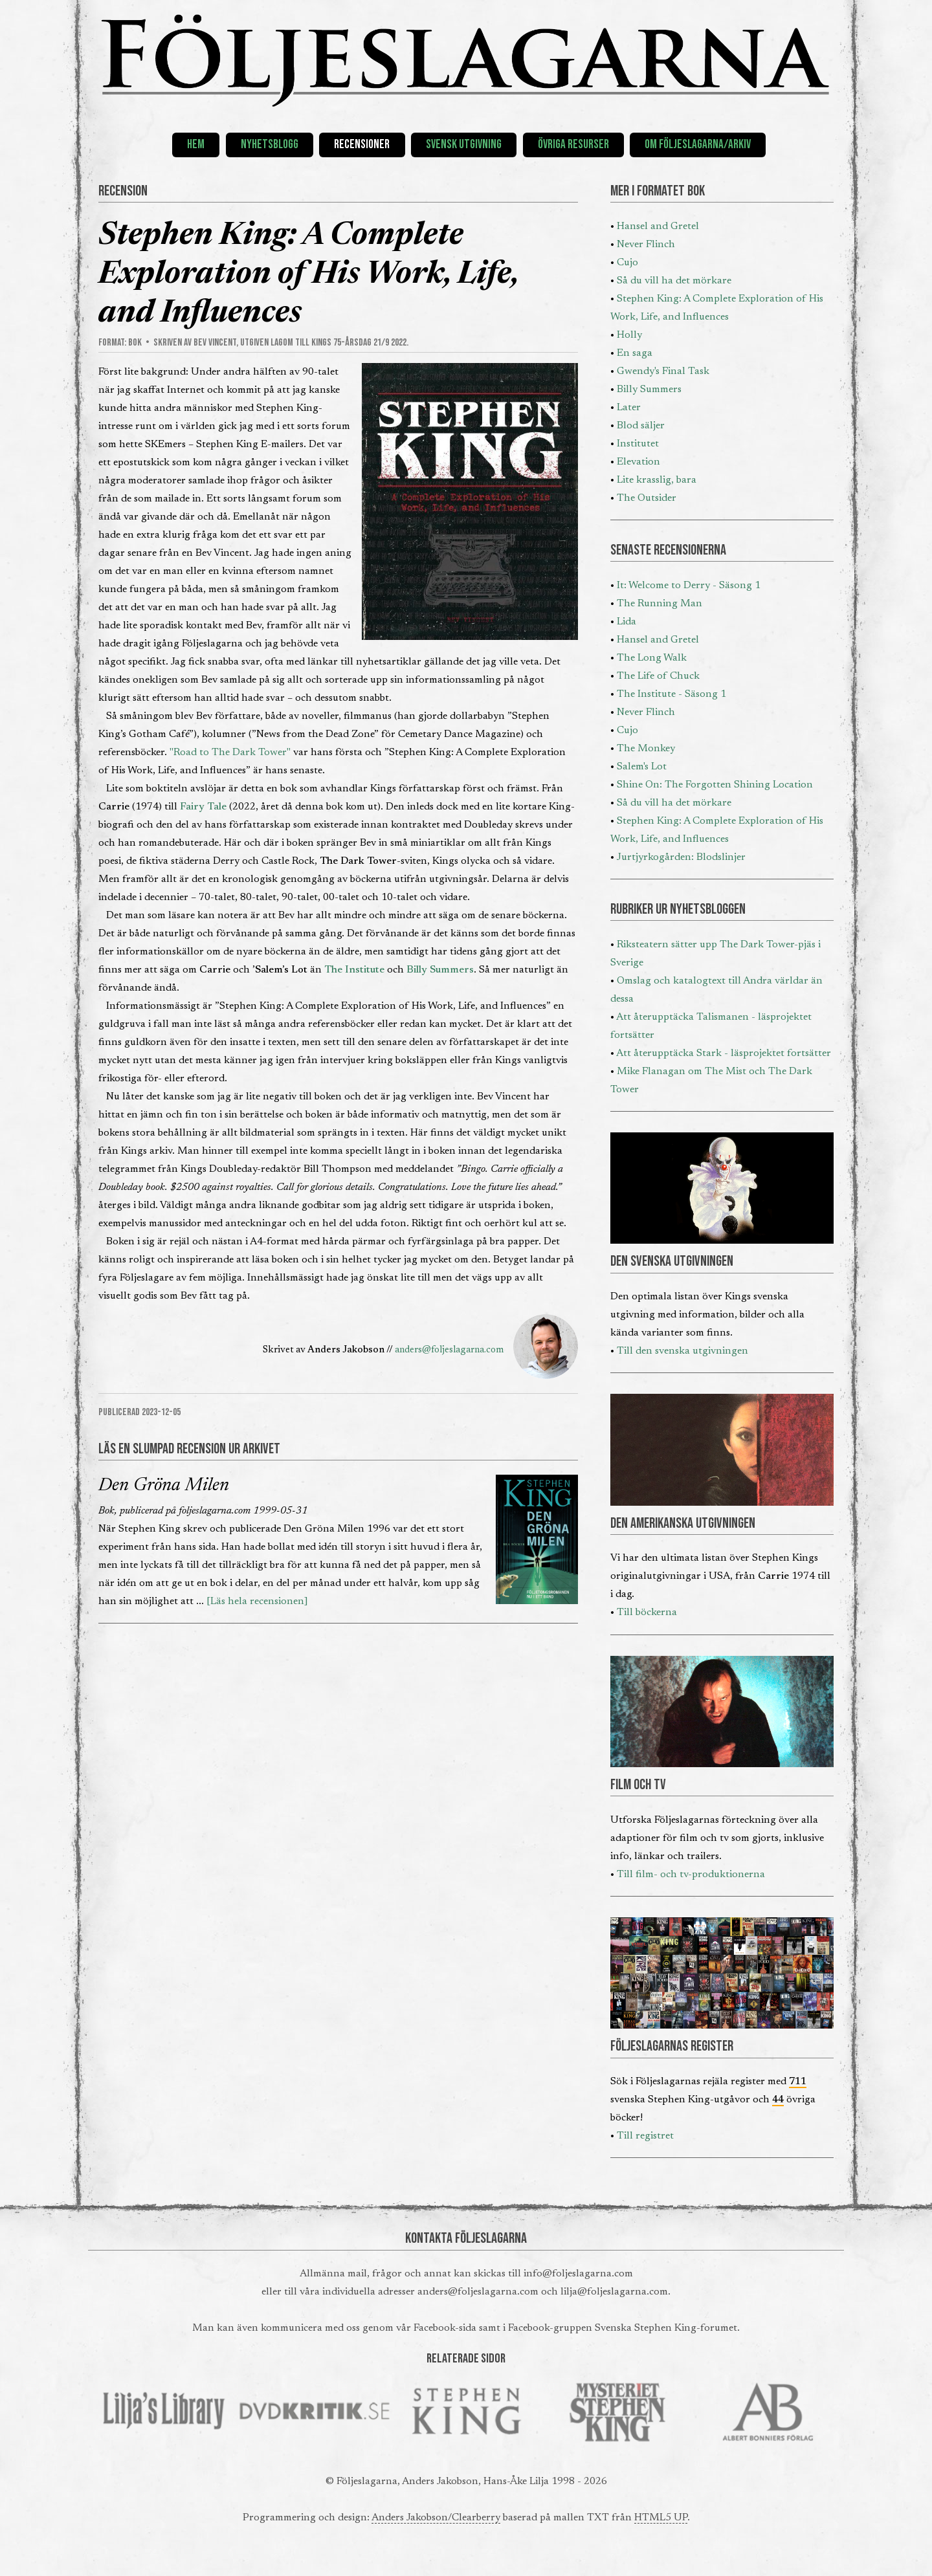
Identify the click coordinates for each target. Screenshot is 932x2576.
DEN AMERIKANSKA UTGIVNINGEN (682, 1523)
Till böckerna (647, 1612)
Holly (629, 335)
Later (629, 407)
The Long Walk (652, 658)
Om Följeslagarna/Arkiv (698, 144)
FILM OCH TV (638, 1785)
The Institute (354, 970)
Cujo (627, 263)
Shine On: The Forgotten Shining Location (715, 785)
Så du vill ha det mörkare (674, 281)
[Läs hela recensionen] (257, 1601)
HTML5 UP (660, 2518)
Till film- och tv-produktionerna (691, 1874)
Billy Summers (440, 970)
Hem (196, 144)
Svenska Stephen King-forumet (666, 2328)
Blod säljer (641, 426)
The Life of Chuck (658, 676)
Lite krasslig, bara (656, 480)
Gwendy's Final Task (663, 371)
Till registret (645, 2136)
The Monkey (646, 748)
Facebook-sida (445, 2328)
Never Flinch (646, 244)
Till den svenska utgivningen (682, 1351)
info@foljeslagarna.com (578, 2274)
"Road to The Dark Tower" (230, 752)
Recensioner (362, 144)
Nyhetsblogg (269, 144)
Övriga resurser (573, 144)
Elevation (638, 462)
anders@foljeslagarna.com (449, 1350)
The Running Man (659, 604)
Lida (626, 622)
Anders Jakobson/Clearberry (436, 2518)
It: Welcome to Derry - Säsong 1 (688, 585)
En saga (634, 353)
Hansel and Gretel (658, 226)
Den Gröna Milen (163, 1486)
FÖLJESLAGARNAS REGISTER (671, 2046)
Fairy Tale (203, 807)
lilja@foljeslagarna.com (614, 2292)
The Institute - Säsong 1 (671, 694)
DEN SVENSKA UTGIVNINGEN (671, 1261)
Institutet (638, 444)
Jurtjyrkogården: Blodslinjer (681, 857)
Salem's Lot (642, 767)
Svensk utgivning (464, 144)
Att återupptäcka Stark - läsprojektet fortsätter (723, 1053)
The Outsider (646, 498)
